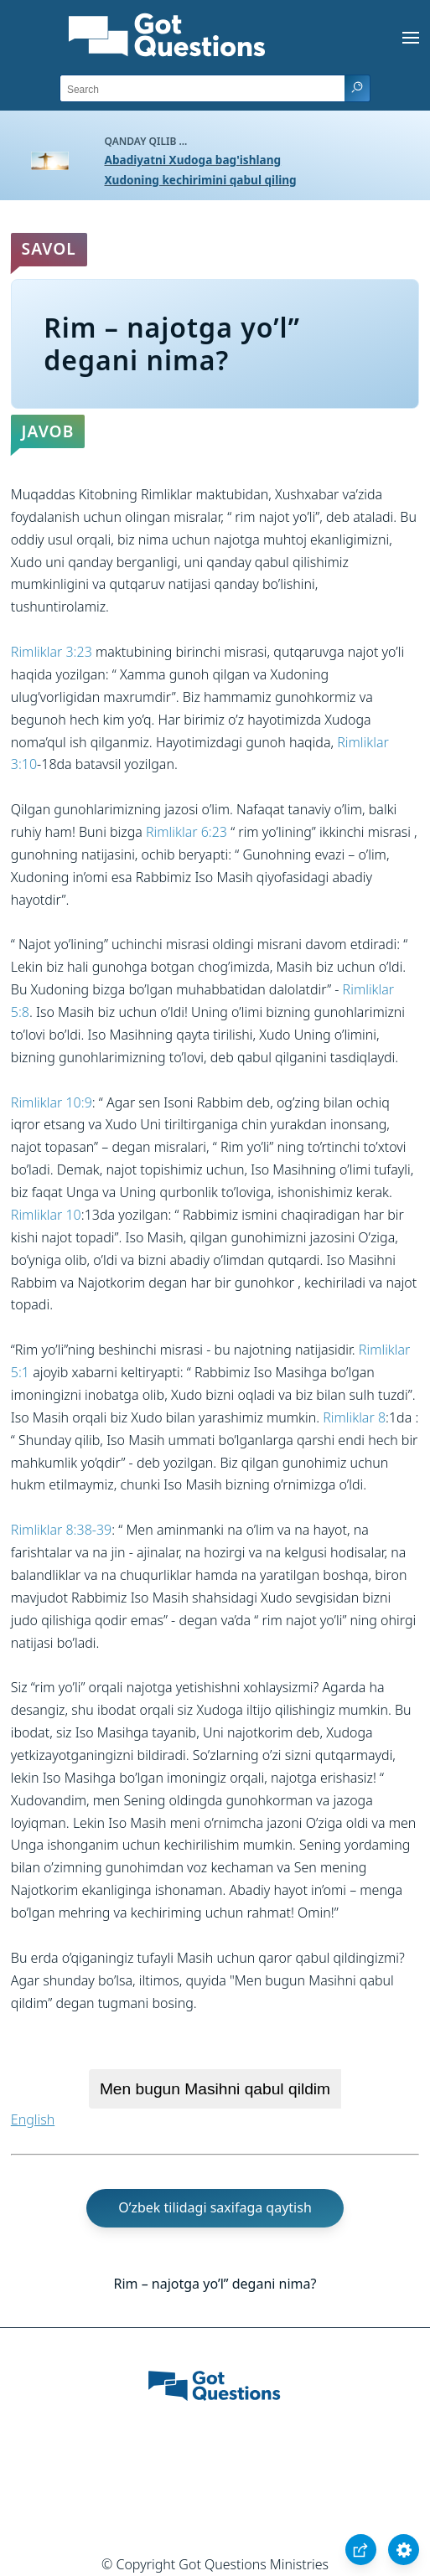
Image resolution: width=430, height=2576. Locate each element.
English (32, 2119)
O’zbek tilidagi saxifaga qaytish (215, 2207)
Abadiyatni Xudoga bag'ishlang (193, 160)
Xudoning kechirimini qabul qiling (201, 180)
